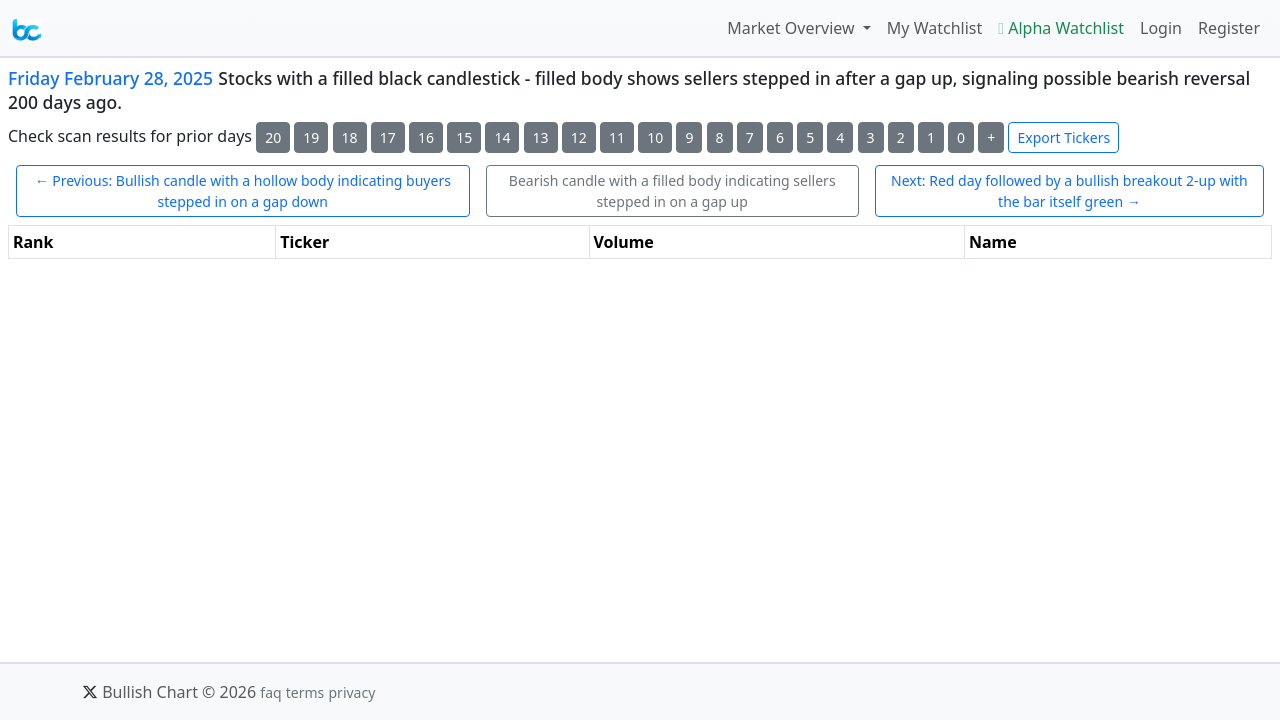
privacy (351, 692)
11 (617, 137)
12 (579, 137)
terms (305, 692)
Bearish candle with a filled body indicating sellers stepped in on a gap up (672, 191)
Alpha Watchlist (1061, 28)
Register (1229, 28)
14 (502, 137)
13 (541, 137)
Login (1161, 28)
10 (655, 137)
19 (311, 137)
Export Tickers (1063, 137)
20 (273, 137)
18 (350, 137)
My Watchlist (934, 28)
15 (464, 137)
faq (270, 692)
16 (426, 137)
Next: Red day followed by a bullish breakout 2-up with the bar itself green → (1069, 191)
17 (388, 137)
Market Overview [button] (793, 28)
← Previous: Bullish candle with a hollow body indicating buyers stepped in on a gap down (243, 191)
